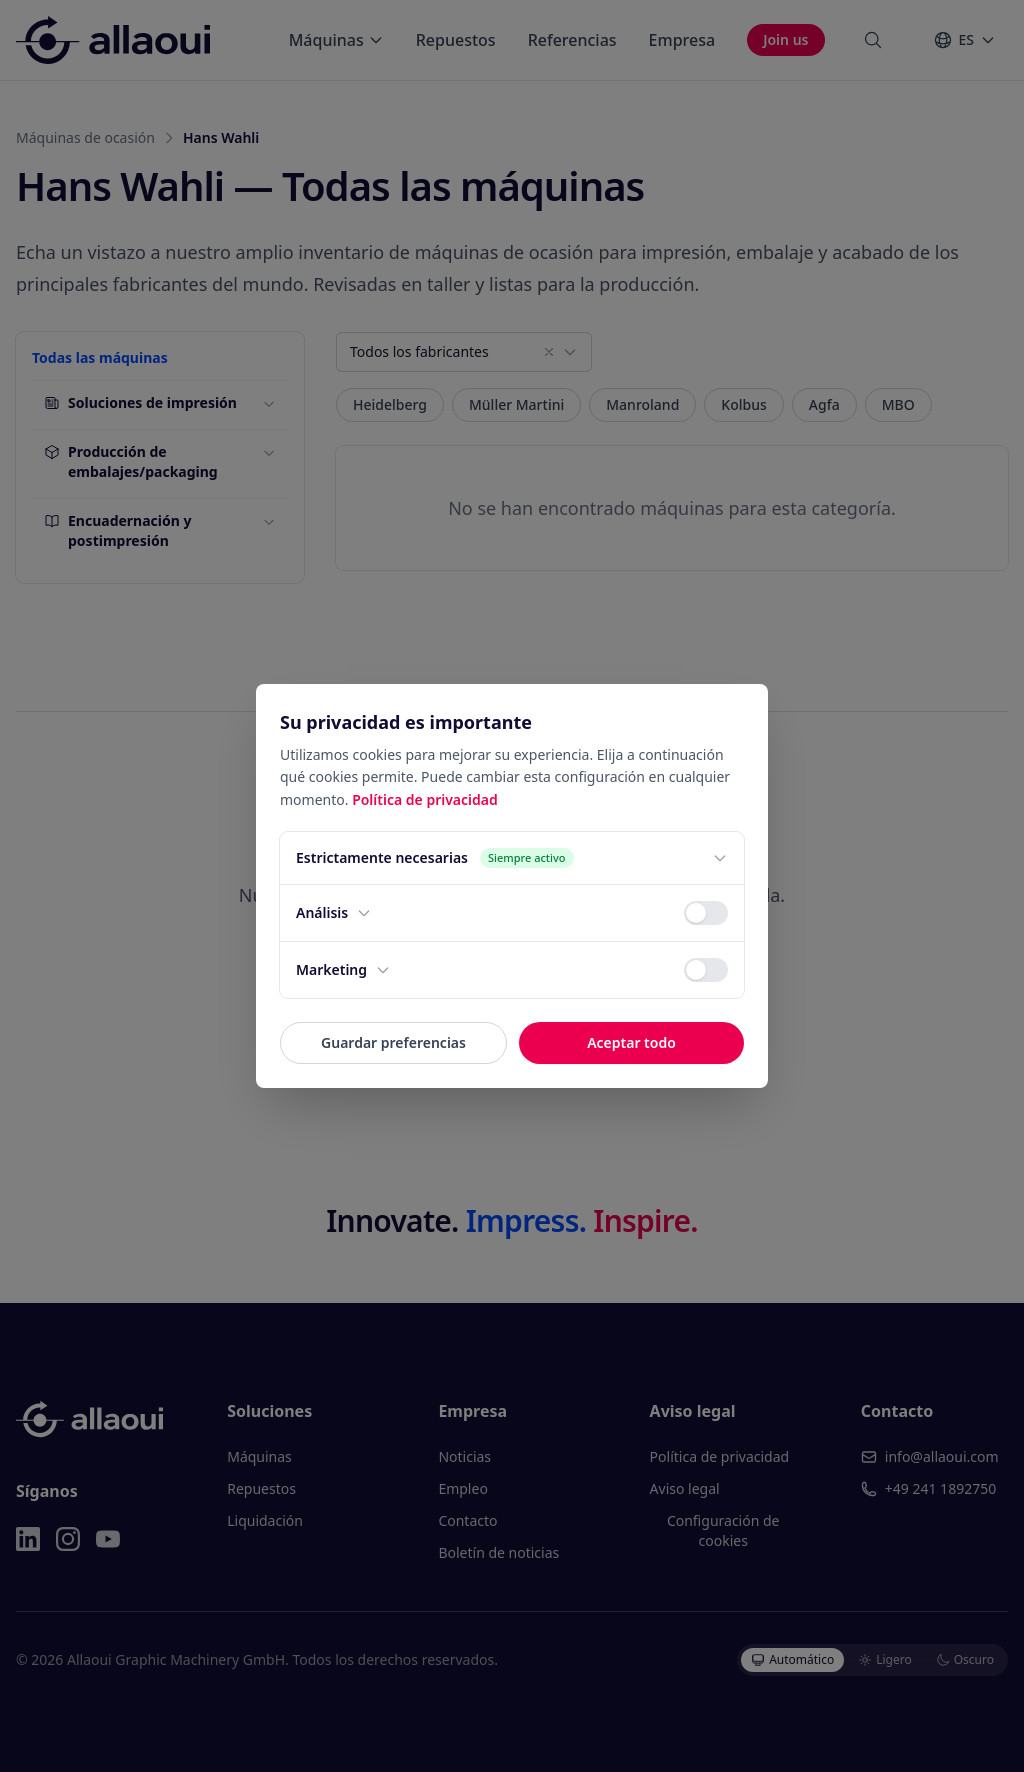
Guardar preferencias (393, 1042)
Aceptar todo (631, 1042)
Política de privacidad (425, 799)
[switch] (706, 913)
